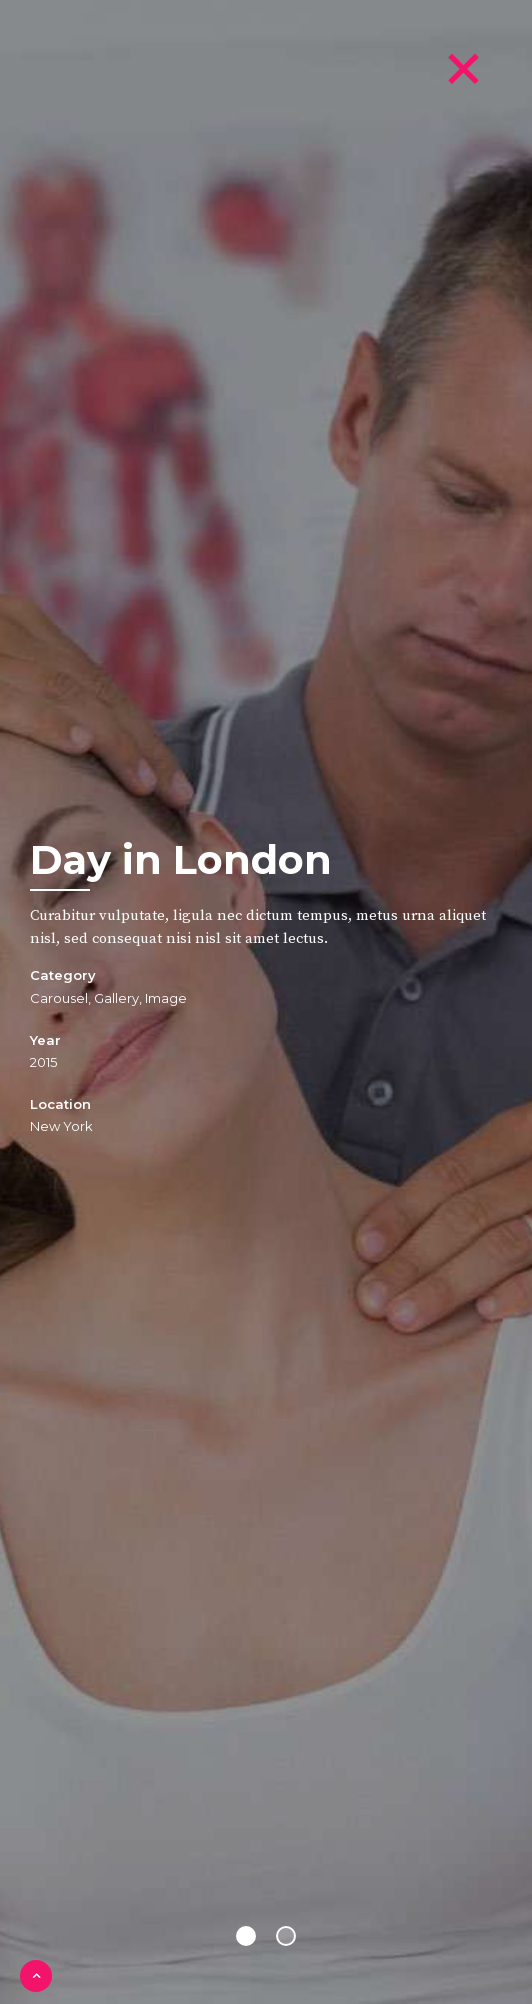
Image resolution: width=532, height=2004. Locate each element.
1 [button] (246, 1936)
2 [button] (286, 1936)
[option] (266, 1002)
